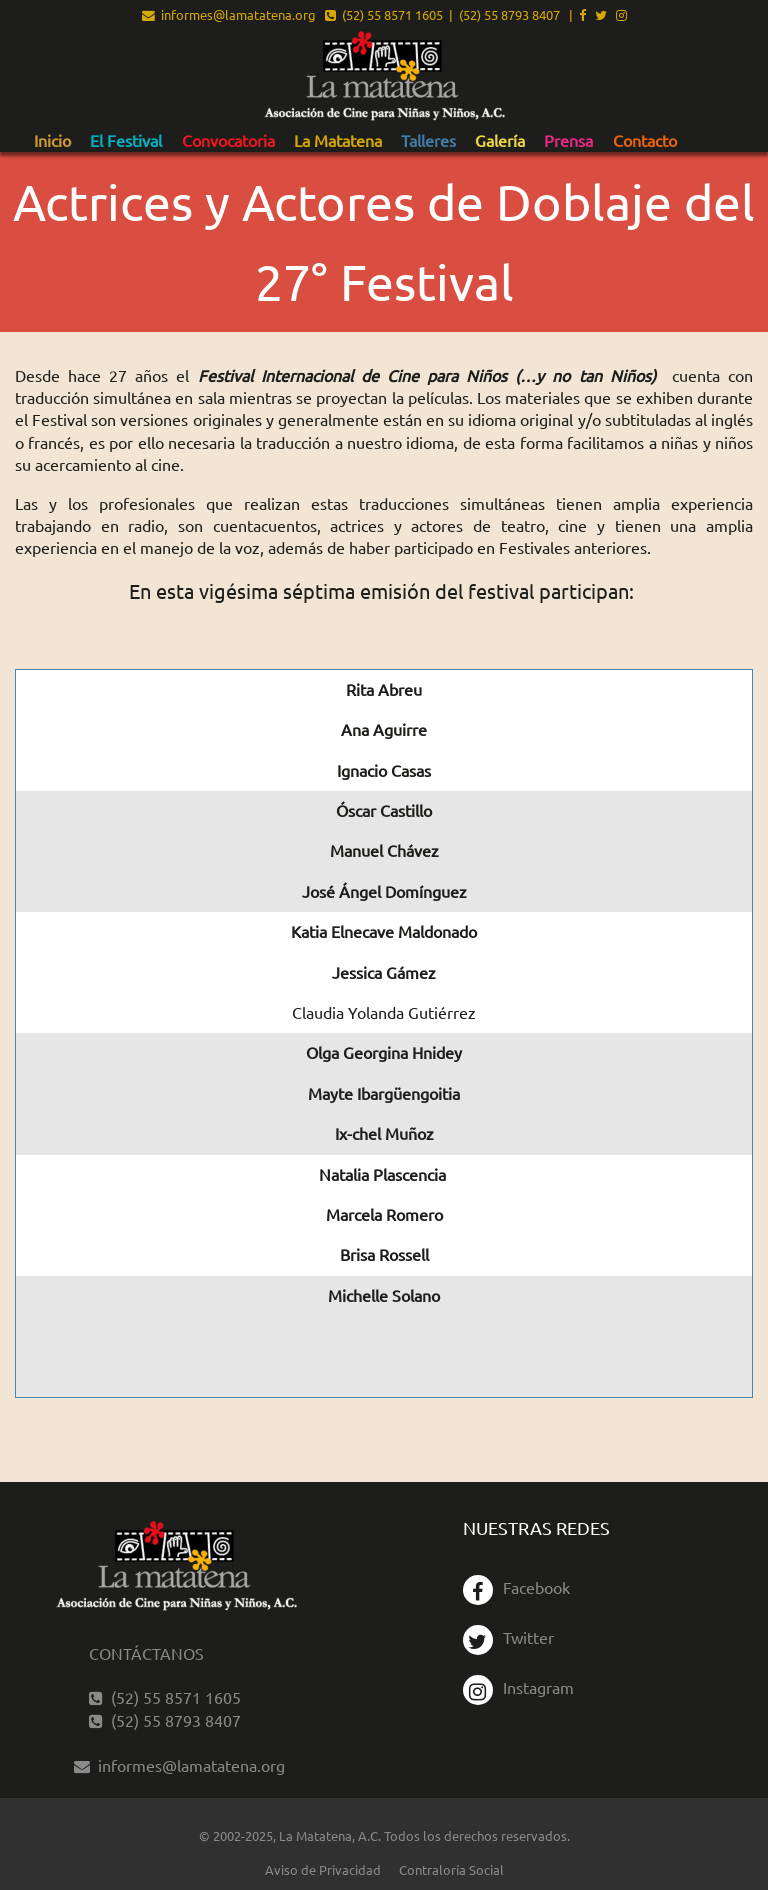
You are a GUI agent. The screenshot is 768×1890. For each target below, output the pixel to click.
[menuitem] (52, 140)
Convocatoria (228, 141)
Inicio (52, 141)
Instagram (518, 1687)
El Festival (126, 141)
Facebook (516, 1587)
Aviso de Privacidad (323, 1869)
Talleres (428, 141)
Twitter (508, 1637)
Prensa (568, 141)
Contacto (645, 141)
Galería (500, 141)
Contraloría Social (451, 1869)
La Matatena (338, 141)
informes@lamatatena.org (229, 14)
